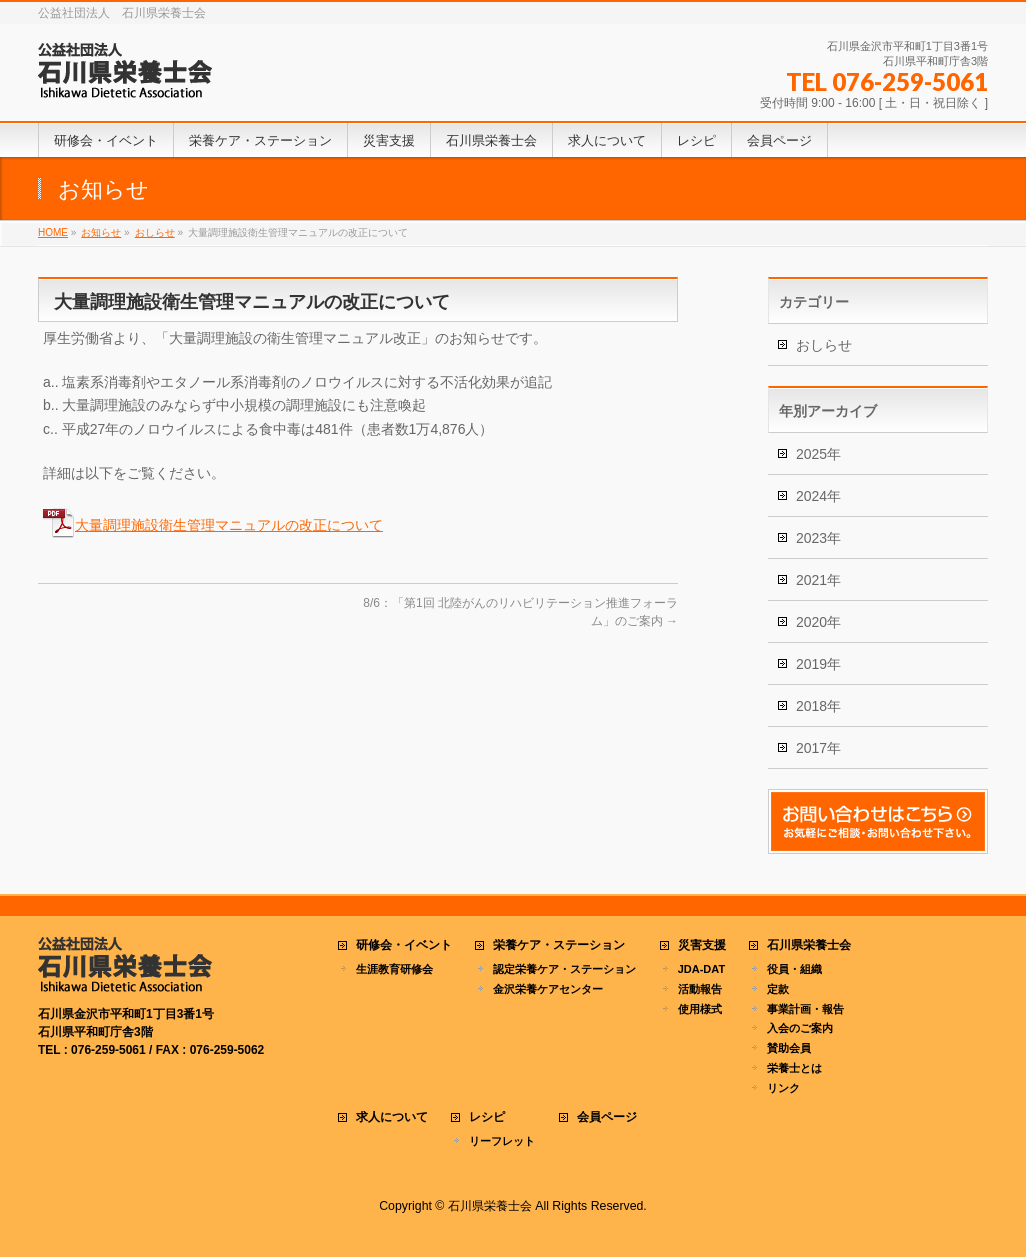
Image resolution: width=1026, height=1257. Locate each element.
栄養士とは (794, 1068)
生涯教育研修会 (394, 969)
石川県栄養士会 (809, 945)
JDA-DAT (701, 969)
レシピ (487, 1117)
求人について (392, 1117)
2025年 (818, 454)
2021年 (818, 580)
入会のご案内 (800, 1028)
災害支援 (702, 945)
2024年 (818, 496)
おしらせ (824, 345)
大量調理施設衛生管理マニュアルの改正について (229, 525)
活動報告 (700, 989)
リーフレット (502, 1141)
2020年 (818, 622)
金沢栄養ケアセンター (548, 989)
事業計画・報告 (805, 1009)
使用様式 (700, 1009)
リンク (783, 1088)
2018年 (818, 706)
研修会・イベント (404, 945)
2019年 (818, 664)
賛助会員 (789, 1048)
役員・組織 (794, 969)
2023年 (818, 538)
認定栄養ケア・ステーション (564, 969)
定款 (778, 989)
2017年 (818, 748)
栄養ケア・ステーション (559, 945)
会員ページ (607, 1117)
